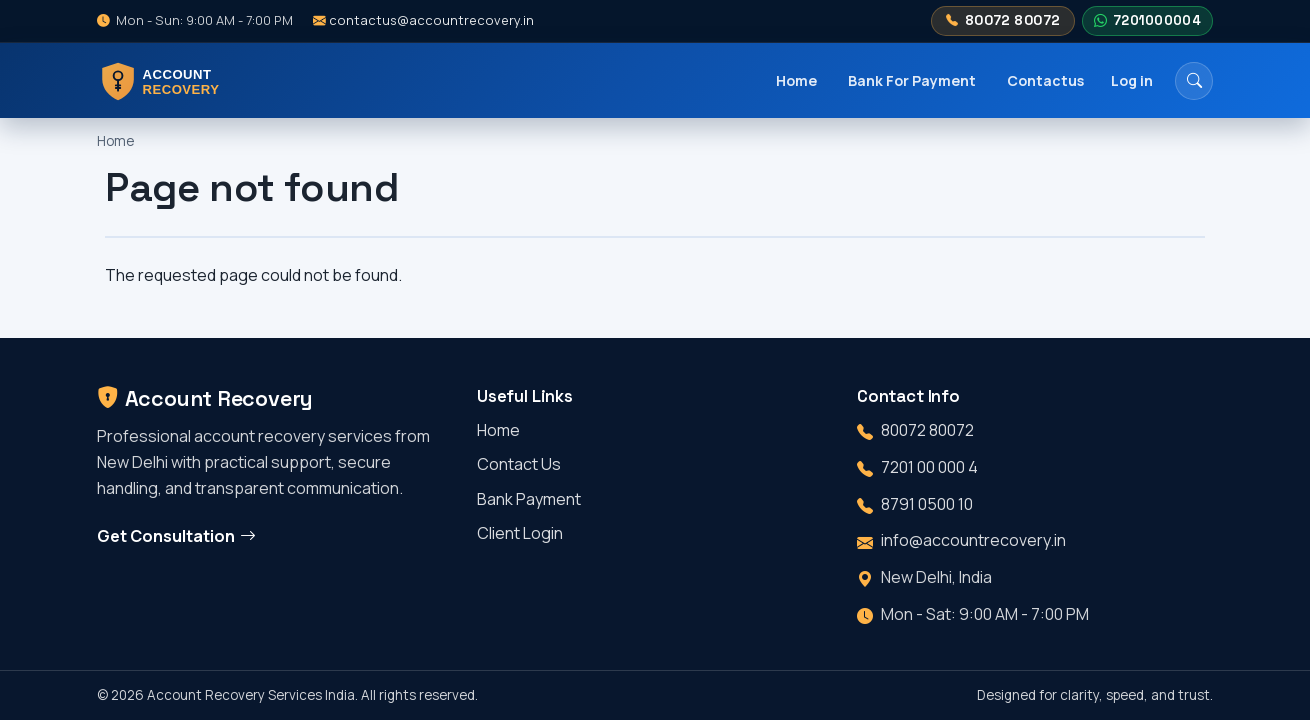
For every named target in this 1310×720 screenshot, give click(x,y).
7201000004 (1147, 21)
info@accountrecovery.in (973, 540)
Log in (1132, 80)
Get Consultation (176, 536)
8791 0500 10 (927, 504)
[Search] (1194, 81)
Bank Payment (529, 499)
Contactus (1045, 80)
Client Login (520, 533)
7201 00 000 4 (929, 467)
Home (796, 80)
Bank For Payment (912, 80)
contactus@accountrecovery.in (423, 20)
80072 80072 (1003, 21)
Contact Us (519, 464)
